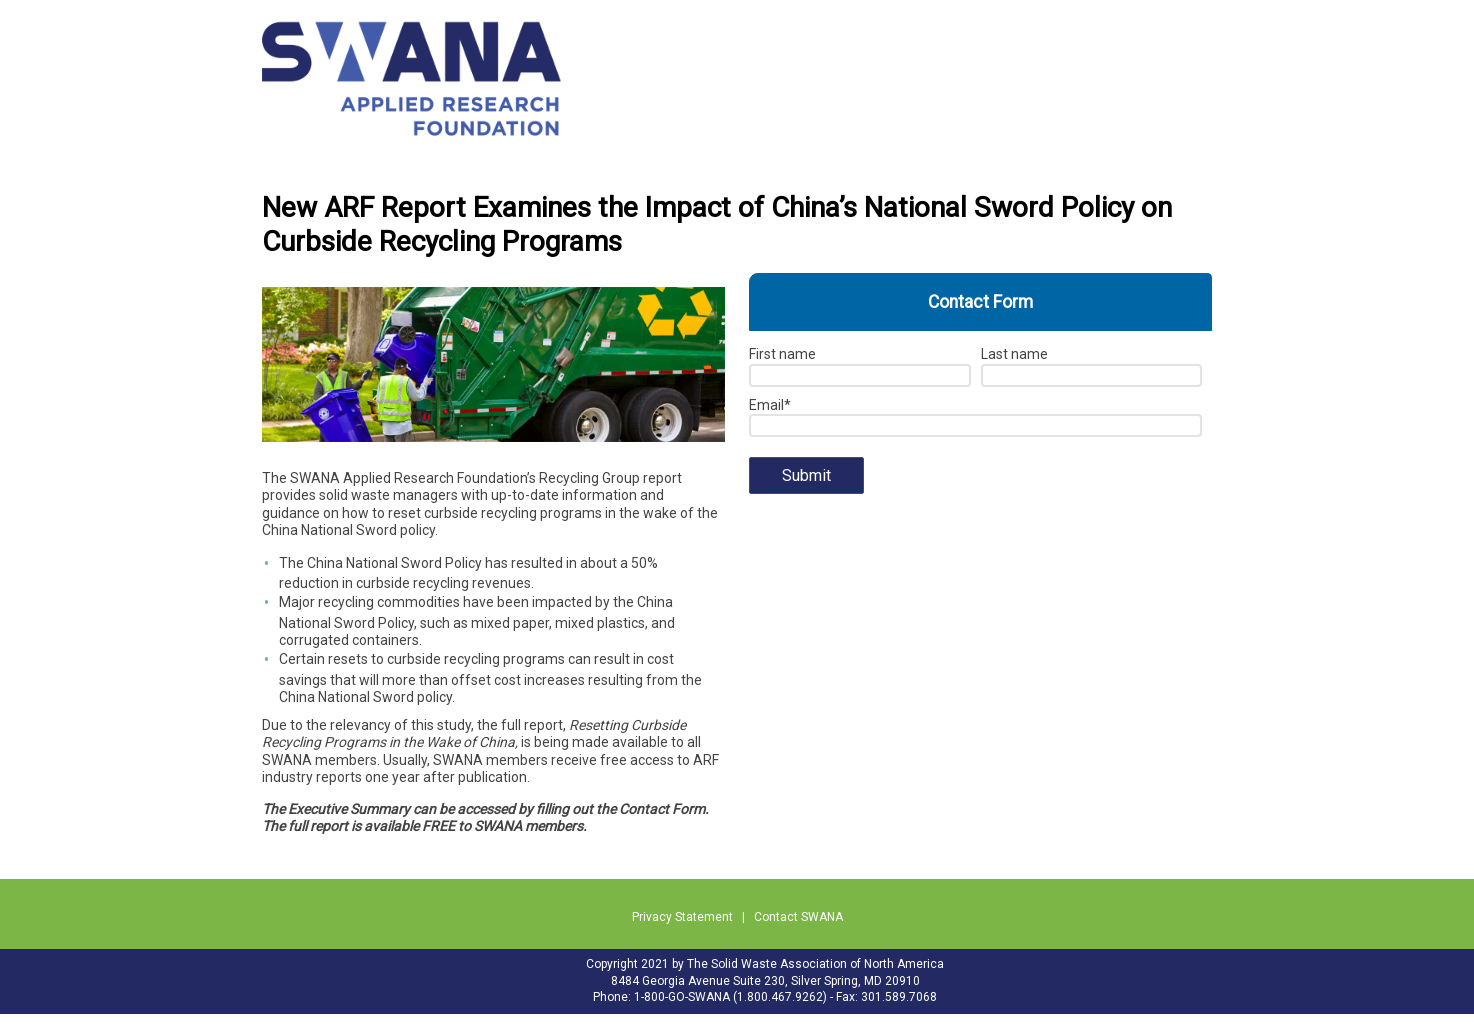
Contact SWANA (798, 917)
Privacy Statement (682, 917)
